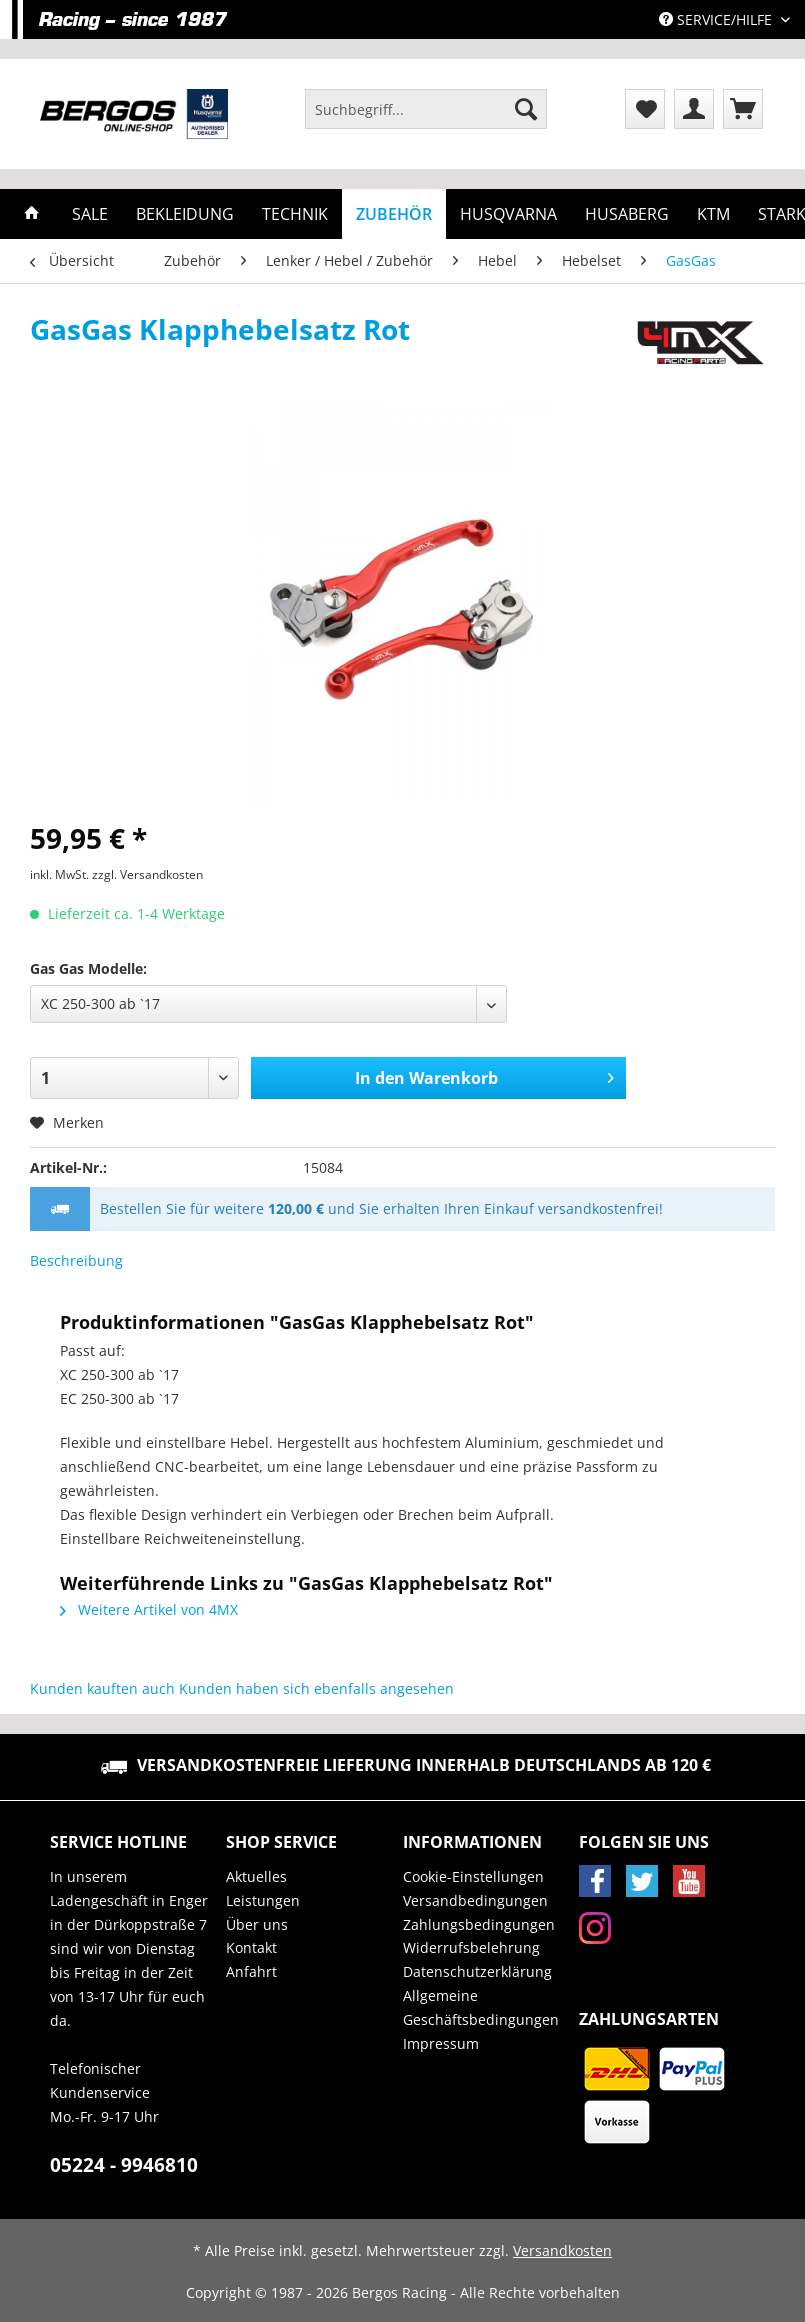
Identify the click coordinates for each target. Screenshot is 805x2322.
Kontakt (251, 1947)
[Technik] (295, 214)
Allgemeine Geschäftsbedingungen (481, 2007)
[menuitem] (426, 118)
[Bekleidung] (185, 214)
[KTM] (713, 214)
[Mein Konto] (694, 109)
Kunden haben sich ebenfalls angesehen (316, 1688)
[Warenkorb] (743, 109)
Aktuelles (256, 1876)
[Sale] (90, 214)
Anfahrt (251, 1971)
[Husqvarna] (508, 214)
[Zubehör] (394, 214)
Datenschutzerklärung (477, 1971)
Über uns (257, 1924)
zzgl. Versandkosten (147, 874)
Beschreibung (76, 1260)
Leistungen (263, 1900)
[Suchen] (526, 109)
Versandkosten (562, 2250)
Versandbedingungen (475, 1900)
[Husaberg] (627, 214)
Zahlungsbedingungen (479, 1924)
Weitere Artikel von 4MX (149, 1609)
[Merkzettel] (645, 109)
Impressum (441, 2043)
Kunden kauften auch (102, 1688)
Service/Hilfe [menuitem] (717, 19)
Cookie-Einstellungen (473, 1876)
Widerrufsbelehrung (471, 1947)
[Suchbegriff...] (426, 109)
